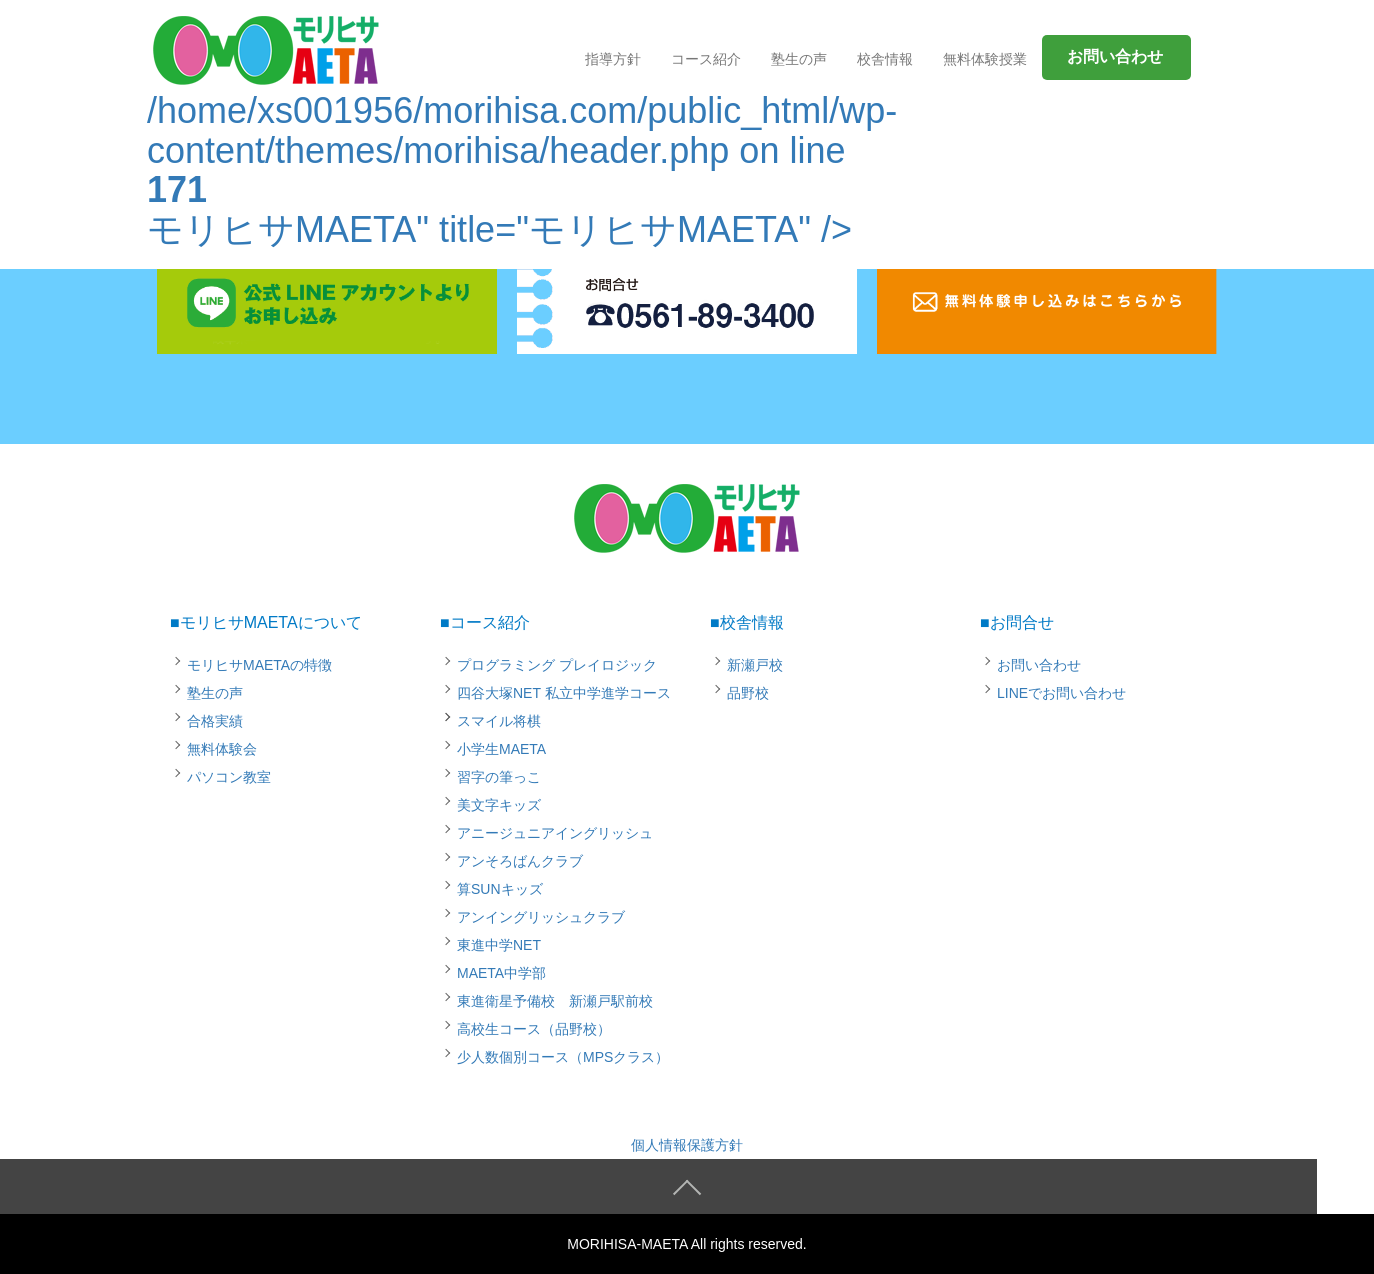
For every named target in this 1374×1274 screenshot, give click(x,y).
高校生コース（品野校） (534, 1029)
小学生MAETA (501, 749)
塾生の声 (215, 693)
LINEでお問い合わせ (1061, 693)
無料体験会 (222, 749)
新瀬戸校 (755, 665)
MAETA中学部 (501, 973)
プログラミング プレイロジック (557, 665)
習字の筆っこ (499, 777)
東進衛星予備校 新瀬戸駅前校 (555, 1001)
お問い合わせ (1039, 665)
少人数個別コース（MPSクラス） (563, 1057)
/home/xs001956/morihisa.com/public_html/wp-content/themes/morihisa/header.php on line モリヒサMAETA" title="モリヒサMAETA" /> (522, 139)
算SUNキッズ (500, 889)
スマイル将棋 (499, 721)
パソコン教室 (229, 777)
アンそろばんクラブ (520, 861)
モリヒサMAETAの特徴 (259, 665)
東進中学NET (499, 945)
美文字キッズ (499, 805)
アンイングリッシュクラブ (541, 917)
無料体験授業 (985, 59)
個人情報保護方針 (687, 1145)
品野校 (748, 693)
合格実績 (215, 721)
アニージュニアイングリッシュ (555, 833)
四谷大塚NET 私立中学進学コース (564, 693)
